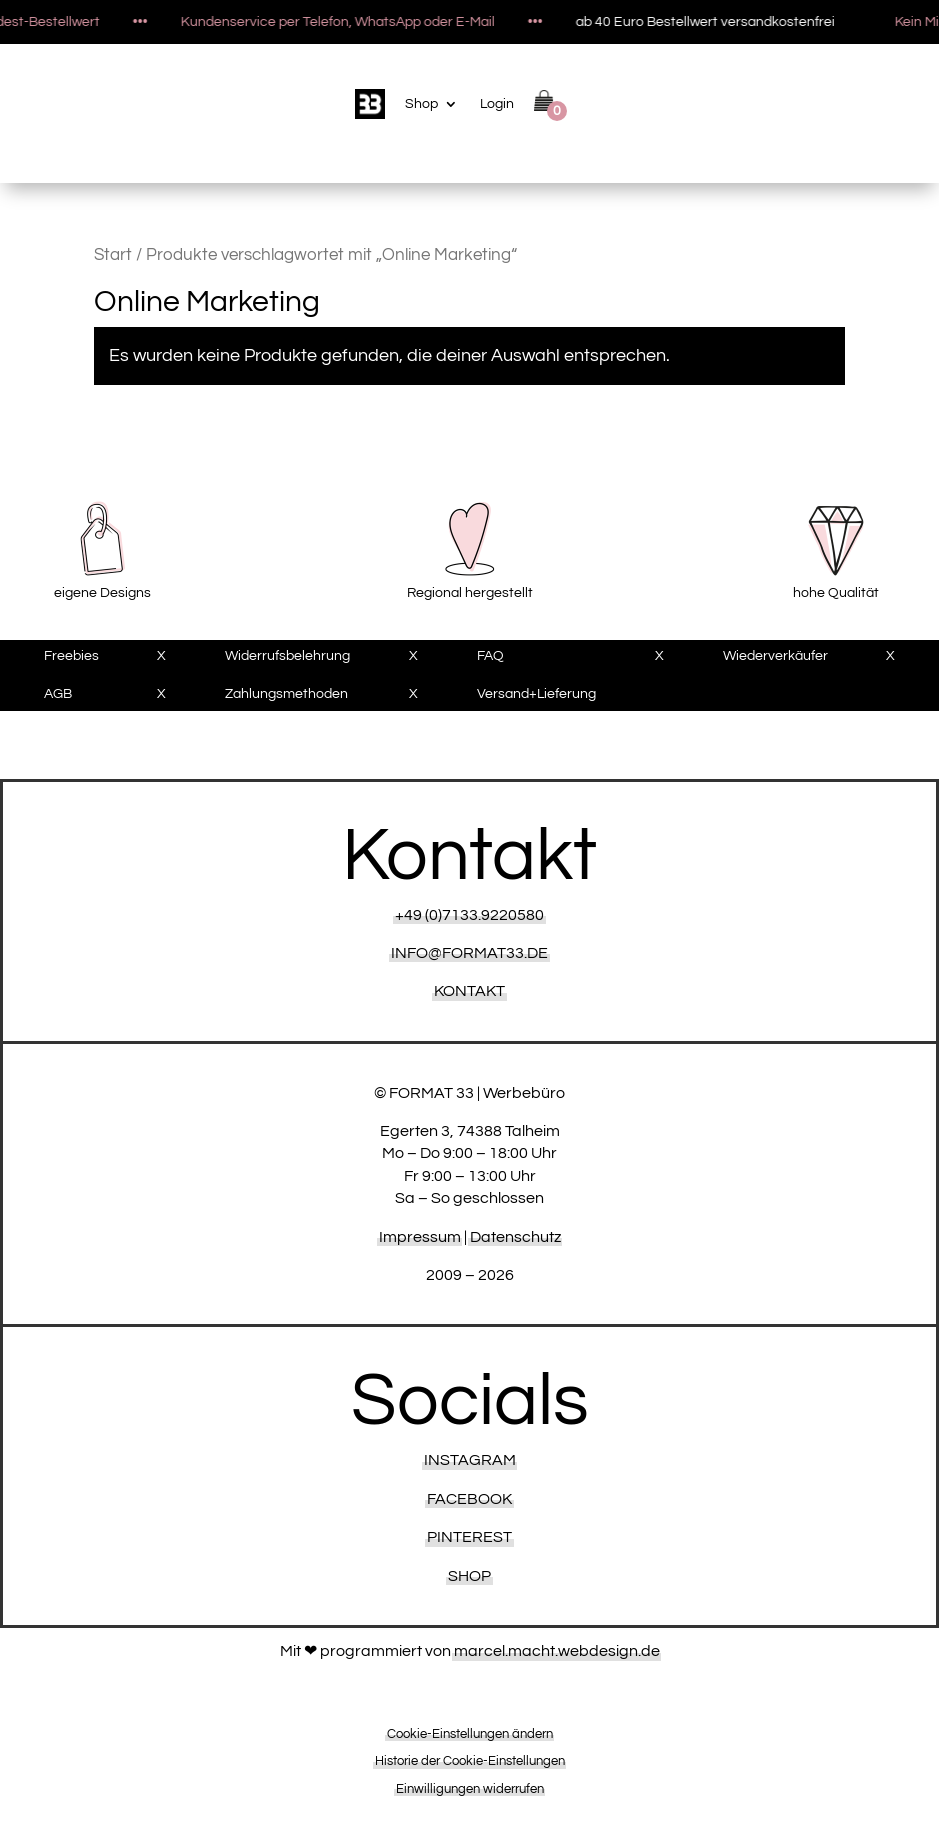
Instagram (470, 1460)
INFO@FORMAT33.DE (469, 953)
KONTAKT (469, 991)
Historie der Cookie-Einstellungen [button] (470, 1761)
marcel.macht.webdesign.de (557, 1651)
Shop (421, 104)
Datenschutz (515, 1237)
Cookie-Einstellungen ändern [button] (470, 1734)
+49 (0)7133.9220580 (469, 915)
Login (497, 104)
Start (113, 255)
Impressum (420, 1237)
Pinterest (469, 1537)
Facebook (469, 1499)
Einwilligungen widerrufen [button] (470, 1789)
